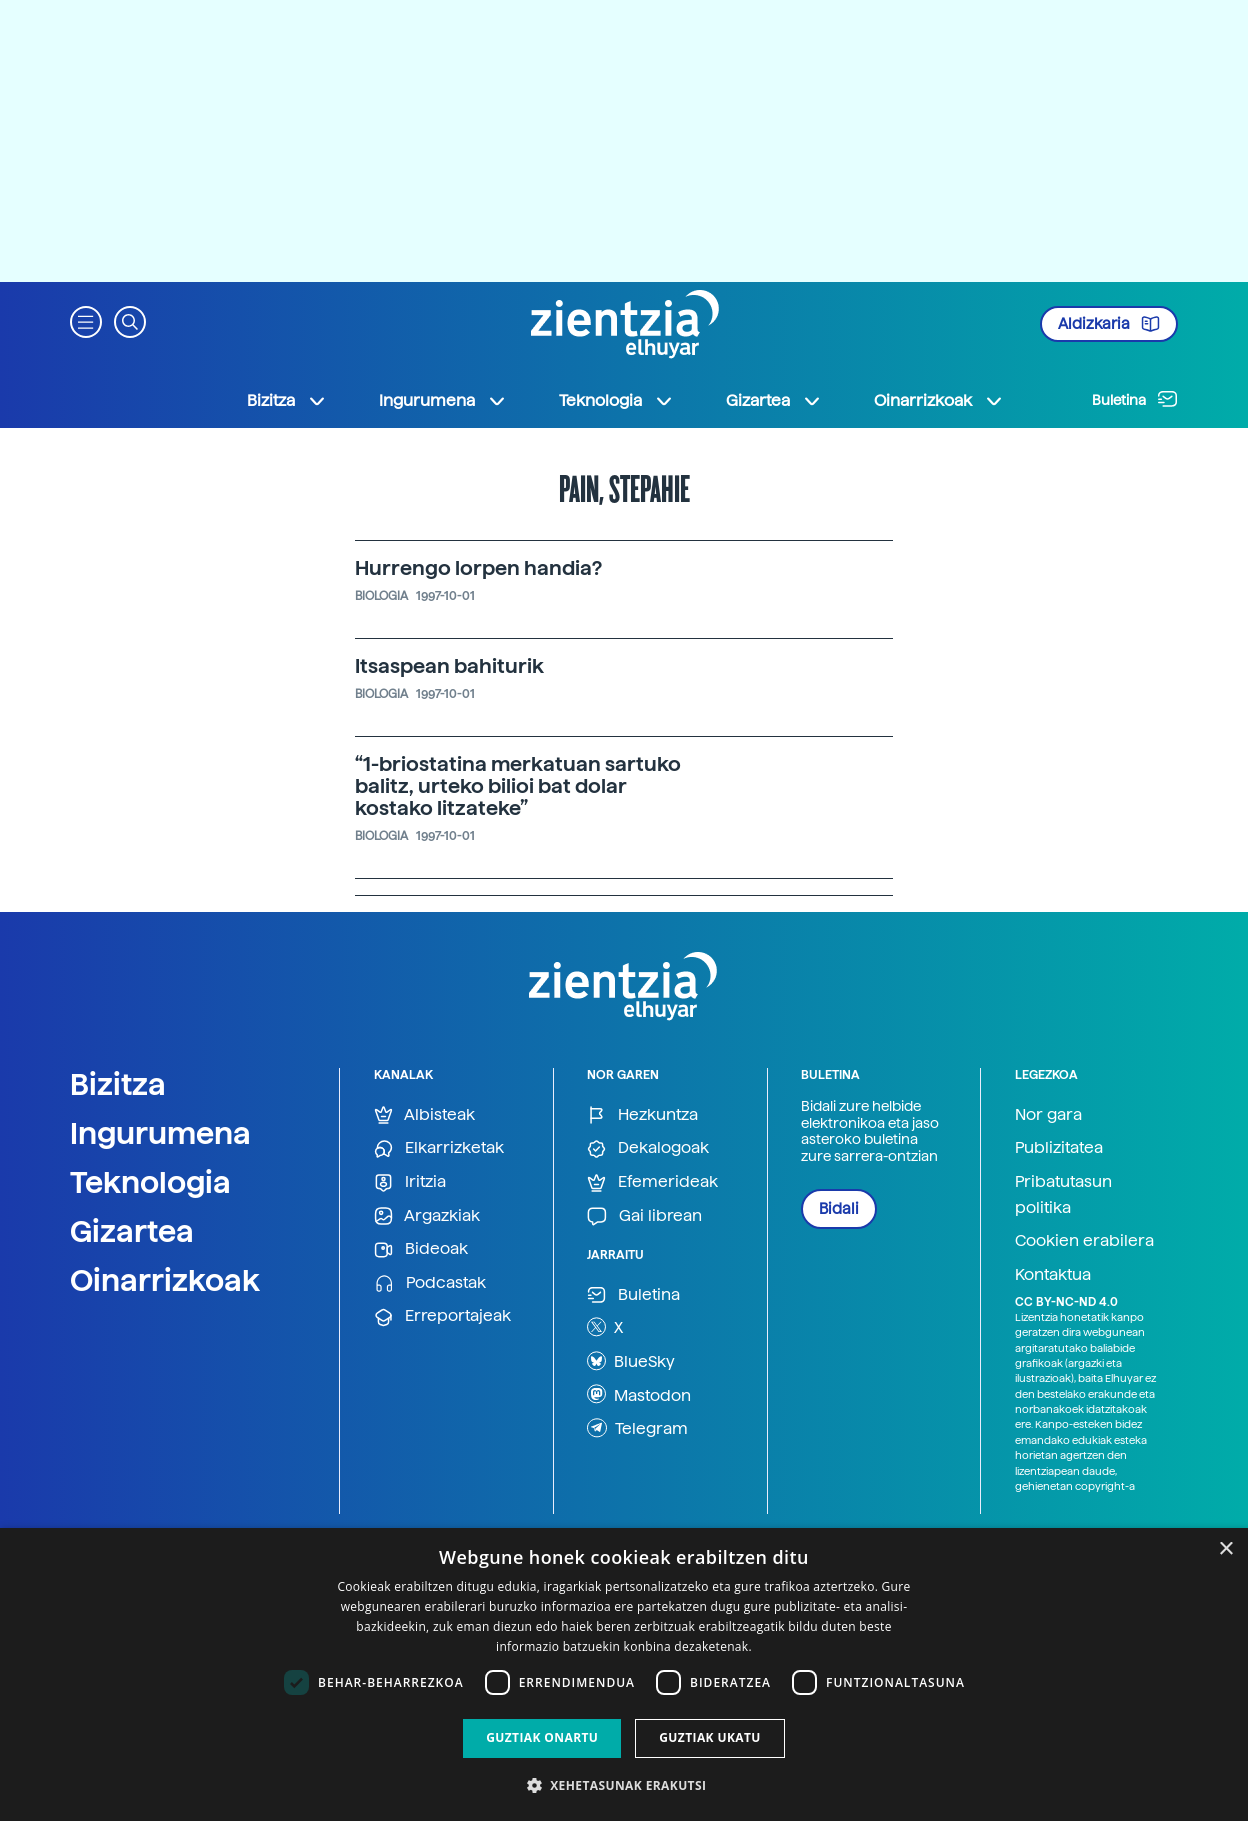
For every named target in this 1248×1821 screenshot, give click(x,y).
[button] (86, 320)
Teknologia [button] (616, 401)
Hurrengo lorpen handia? (478, 568)
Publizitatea (1059, 1147)
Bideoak (421, 1249)
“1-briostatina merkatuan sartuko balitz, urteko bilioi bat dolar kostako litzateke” (518, 786)
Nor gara (1048, 1114)
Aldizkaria (1109, 324)
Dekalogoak (648, 1148)
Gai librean (644, 1216)
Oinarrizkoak (165, 1280)
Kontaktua (1053, 1274)
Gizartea (132, 1231)
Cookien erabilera (1084, 1240)
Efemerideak (652, 1182)
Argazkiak (427, 1216)
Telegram (637, 1428)
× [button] (1225, 1549)
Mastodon (639, 1394)
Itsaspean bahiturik (449, 666)
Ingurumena (160, 1133)
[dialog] (624, 1674)
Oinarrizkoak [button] (939, 401)
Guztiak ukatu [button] (710, 1737)
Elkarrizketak (439, 1148)
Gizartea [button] (774, 401)
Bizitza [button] (287, 401)
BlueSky (631, 1361)
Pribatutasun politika (1063, 1194)
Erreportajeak (442, 1316)
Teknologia (150, 1182)
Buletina (1135, 399)
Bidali (839, 1209)
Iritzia (410, 1182)
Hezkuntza (642, 1115)
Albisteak (424, 1115)
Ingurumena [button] (443, 401)
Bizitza (118, 1084)
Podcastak (430, 1283)
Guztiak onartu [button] (542, 1737)
